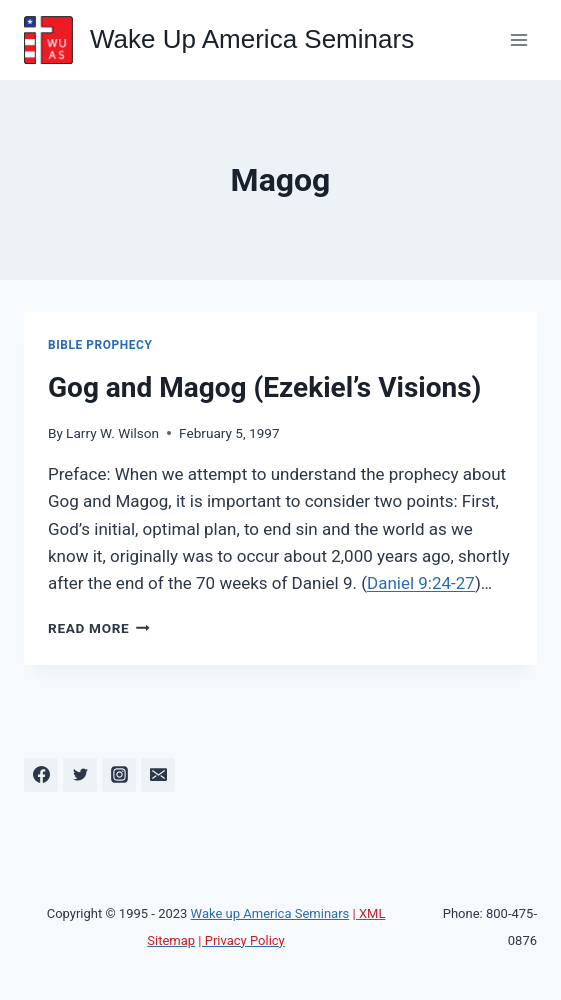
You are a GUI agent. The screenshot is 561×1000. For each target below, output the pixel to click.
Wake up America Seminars (270, 913)
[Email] (158, 775)
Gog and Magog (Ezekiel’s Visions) (264, 387)
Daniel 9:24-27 (421, 583)
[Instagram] (119, 775)
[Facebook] (41, 775)
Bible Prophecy (100, 345)
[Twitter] (80, 775)
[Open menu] (518, 39)
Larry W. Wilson (112, 433)
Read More (99, 628)
